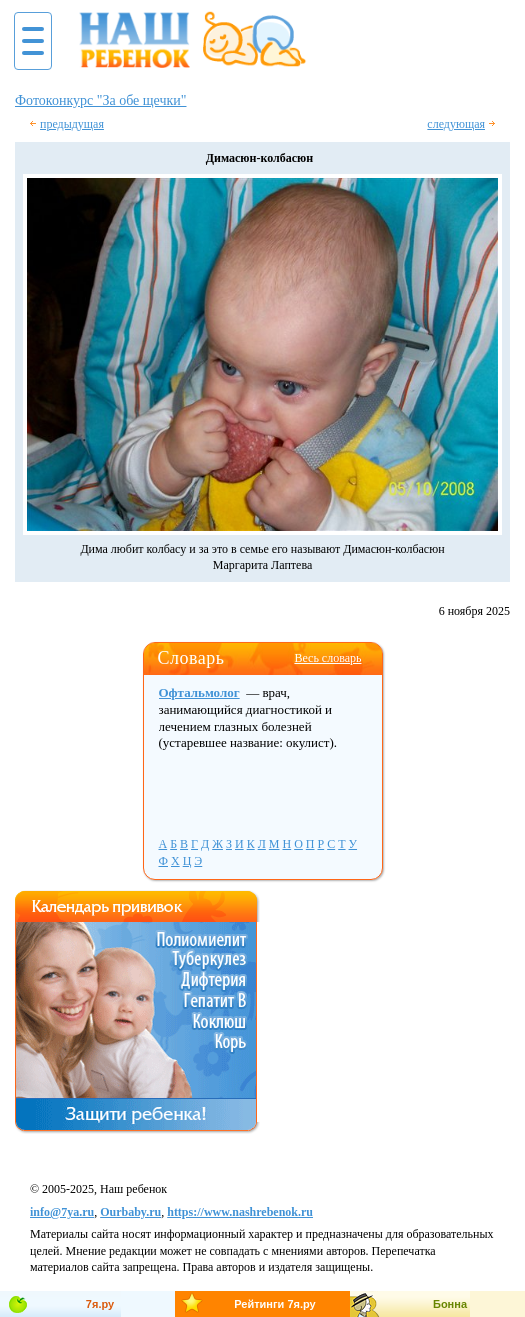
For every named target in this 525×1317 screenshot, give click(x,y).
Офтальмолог (199, 692)
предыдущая (72, 124)
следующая (456, 124)
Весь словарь (327, 658)
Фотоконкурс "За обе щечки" (101, 100)
